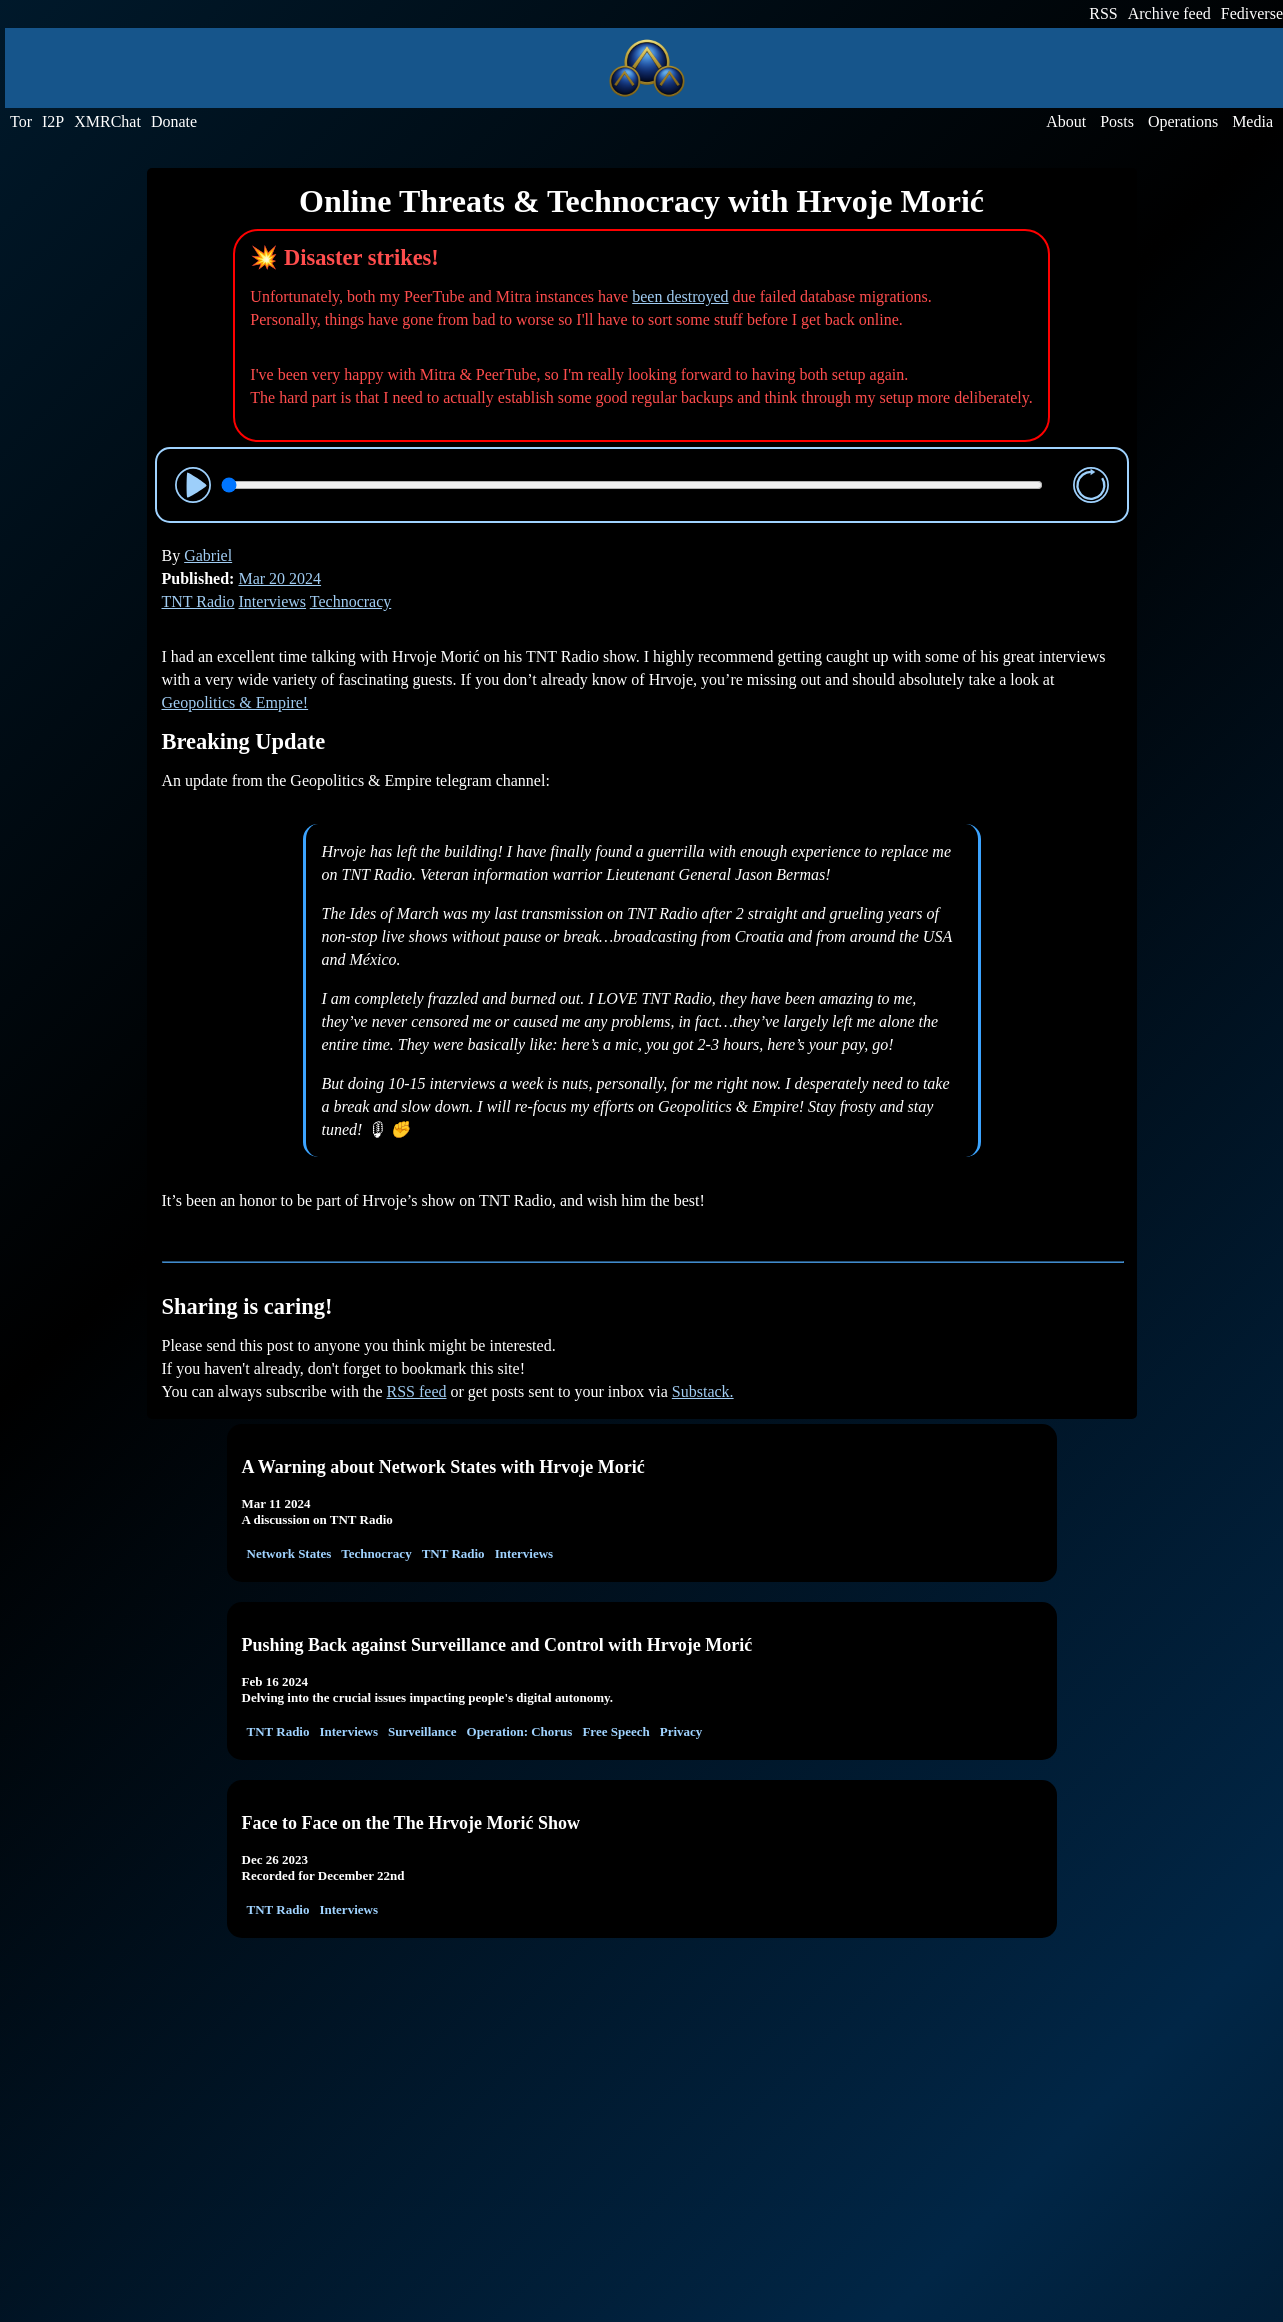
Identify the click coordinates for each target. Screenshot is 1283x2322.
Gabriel (208, 555)
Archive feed (1169, 13)
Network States (289, 1553)
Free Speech (615, 1731)
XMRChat (107, 121)
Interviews (273, 601)
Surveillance (422, 1731)
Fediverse (1252, 13)
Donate (174, 121)
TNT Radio (198, 601)
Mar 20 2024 (279, 578)
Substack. (703, 1391)
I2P (53, 121)
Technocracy (351, 601)
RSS (1103, 13)
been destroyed (680, 296)
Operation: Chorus (520, 1731)
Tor (21, 121)
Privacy (681, 1731)
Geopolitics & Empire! (235, 702)
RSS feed (417, 1391)
